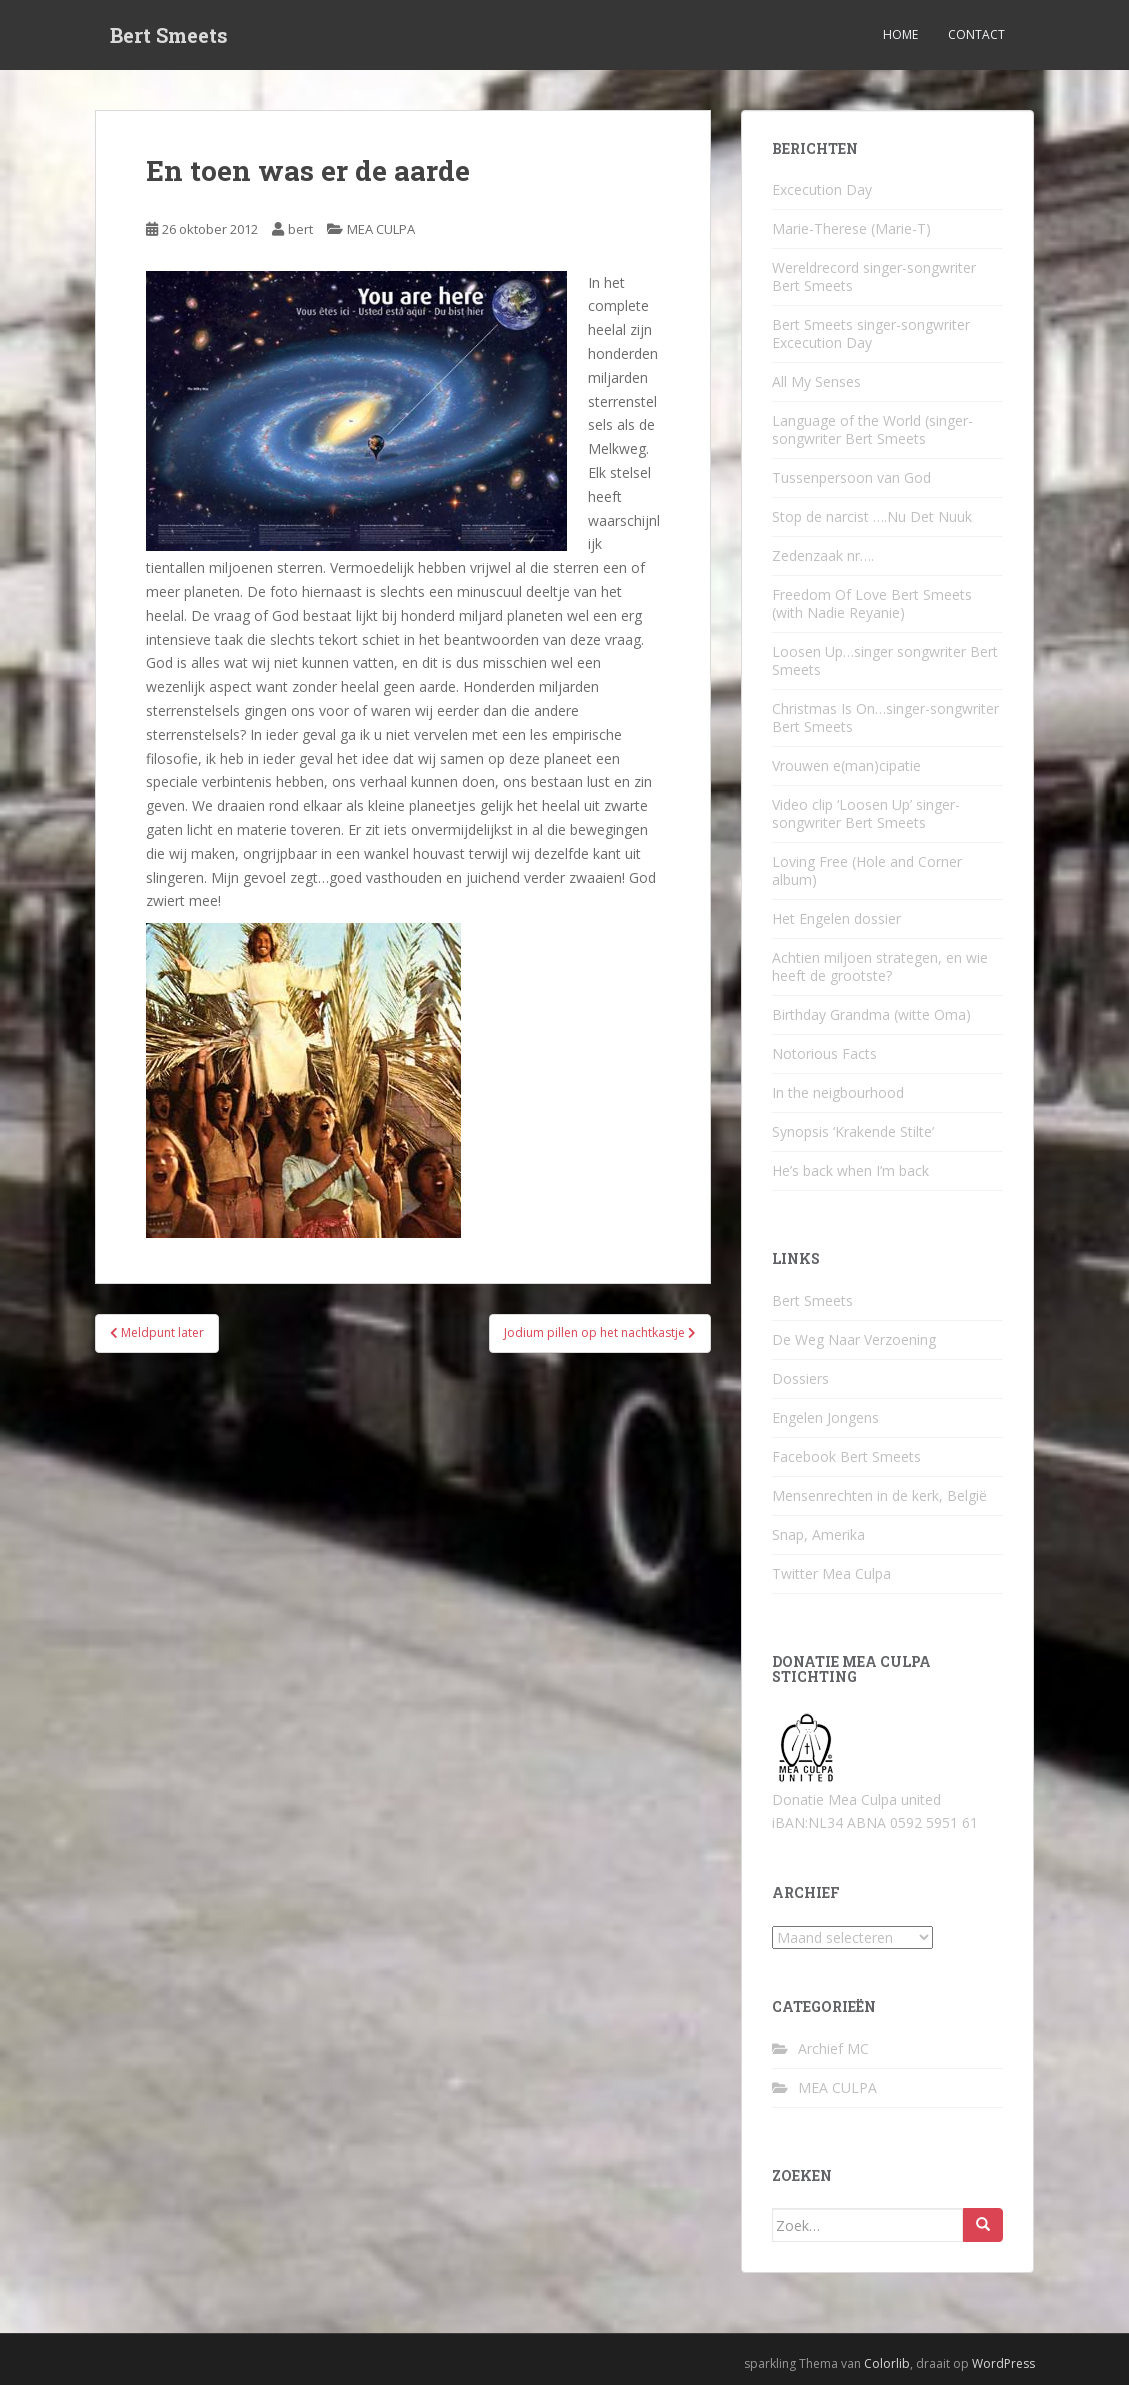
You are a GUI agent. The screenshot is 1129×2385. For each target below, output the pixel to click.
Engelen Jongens (825, 1417)
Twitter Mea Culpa (831, 1573)
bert (300, 229)
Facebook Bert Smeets (846, 1456)
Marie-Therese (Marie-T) (851, 228)
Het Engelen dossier (836, 918)
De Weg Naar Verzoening (854, 1339)
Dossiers (800, 1378)
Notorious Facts (824, 1053)
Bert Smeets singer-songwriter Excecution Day (871, 333)
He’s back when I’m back (850, 1170)
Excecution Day (822, 189)
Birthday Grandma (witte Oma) (871, 1014)
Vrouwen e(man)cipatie (846, 765)
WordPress (1003, 2363)
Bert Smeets (169, 35)
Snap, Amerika (818, 1534)
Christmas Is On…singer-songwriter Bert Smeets (885, 717)
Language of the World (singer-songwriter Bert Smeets (872, 429)
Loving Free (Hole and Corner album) (867, 870)
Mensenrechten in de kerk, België (879, 1495)
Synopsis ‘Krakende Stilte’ (853, 1131)
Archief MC (833, 2048)
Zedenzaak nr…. (823, 555)
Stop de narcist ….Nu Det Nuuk (872, 516)
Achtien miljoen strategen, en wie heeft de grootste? (880, 966)
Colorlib (887, 2363)
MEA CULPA (381, 229)
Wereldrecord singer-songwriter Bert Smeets (874, 276)
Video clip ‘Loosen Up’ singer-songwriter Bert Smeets (866, 813)
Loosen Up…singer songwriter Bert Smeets (885, 660)
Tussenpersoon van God (851, 477)
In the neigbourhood (838, 1092)
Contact (976, 34)
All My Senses (816, 381)
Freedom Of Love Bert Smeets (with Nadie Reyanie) (872, 603)
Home (900, 34)
